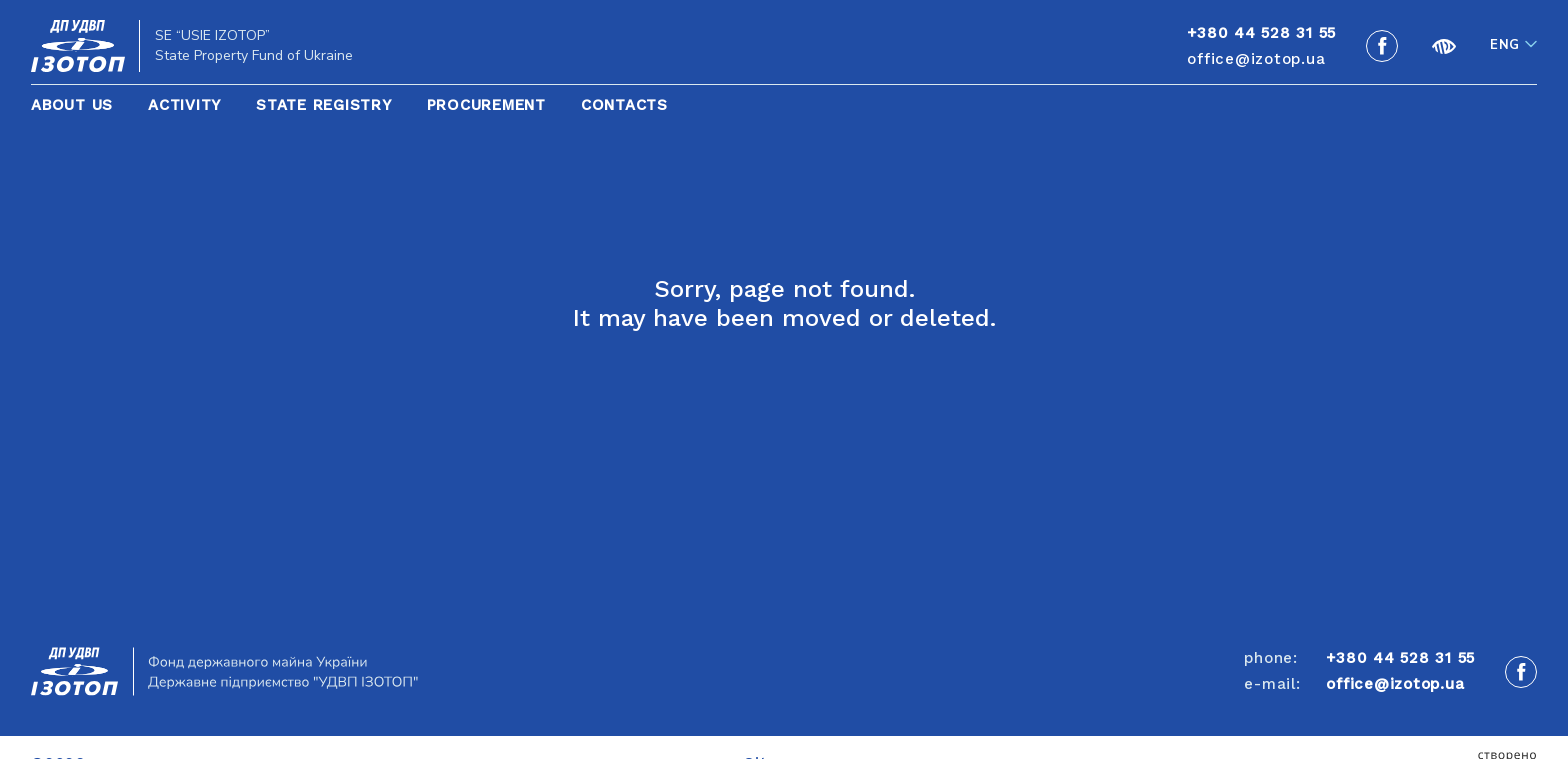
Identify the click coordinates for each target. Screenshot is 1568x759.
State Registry (324, 105)
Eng (1505, 45)
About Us (72, 105)
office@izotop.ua (1256, 59)
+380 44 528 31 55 (1400, 658)
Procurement (486, 105)
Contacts (624, 105)
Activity (184, 105)
